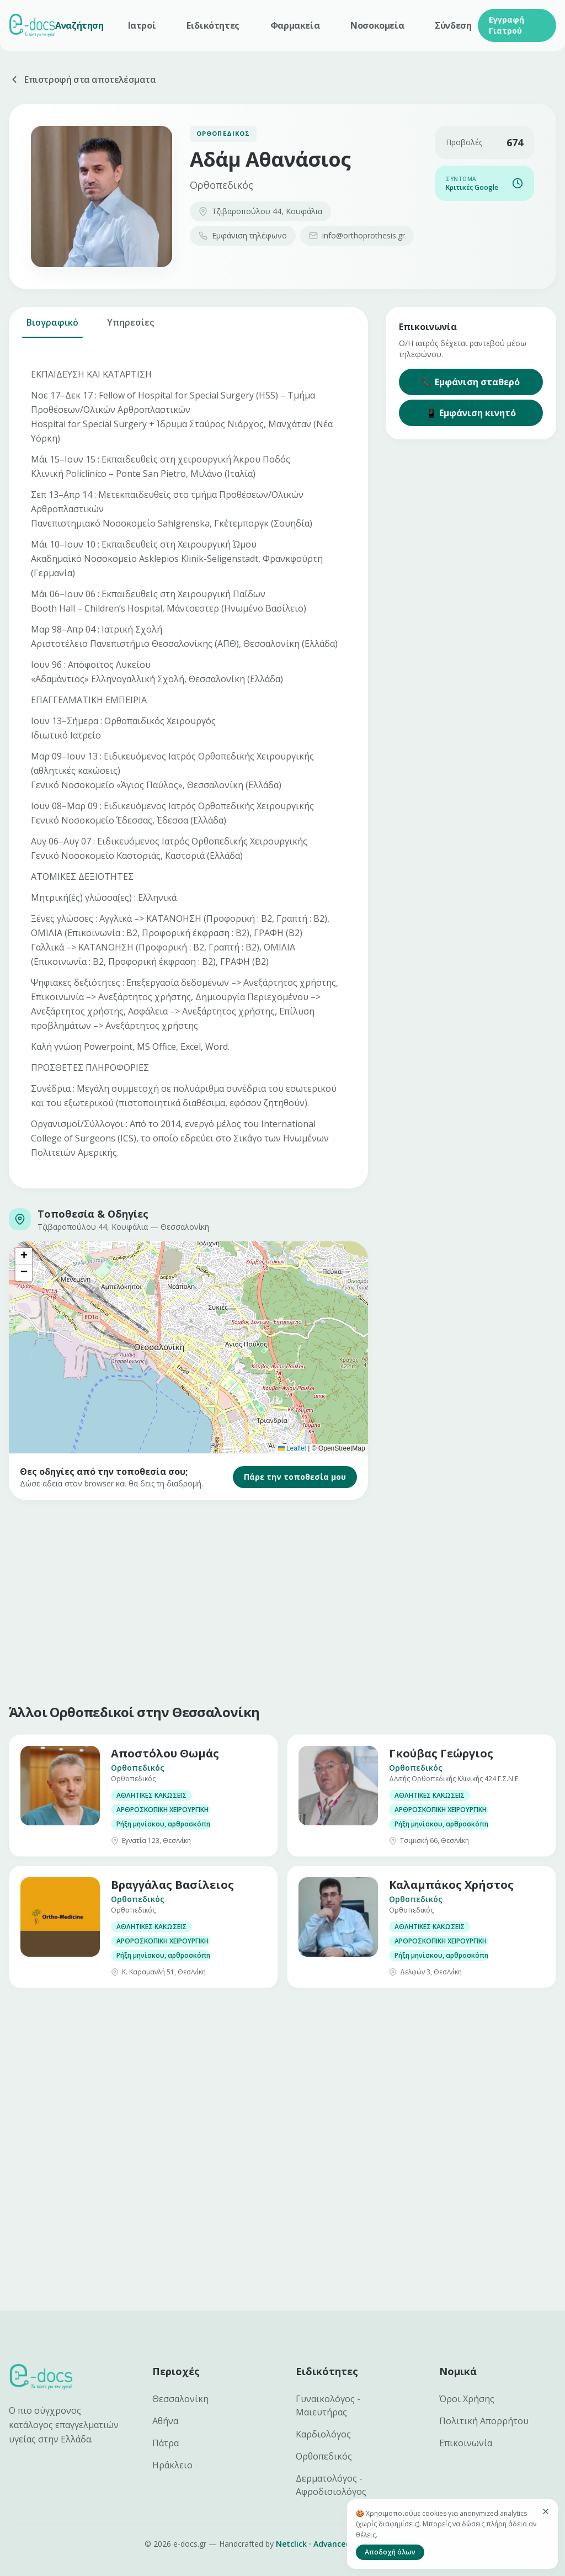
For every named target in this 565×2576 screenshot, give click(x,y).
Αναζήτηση (79, 25)
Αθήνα (165, 2421)
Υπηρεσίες (130, 327)
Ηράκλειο (172, 2465)
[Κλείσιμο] (545, 2511)
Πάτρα (165, 2443)
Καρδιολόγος (323, 2434)
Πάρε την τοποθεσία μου (295, 1477)
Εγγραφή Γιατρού (506, 25)
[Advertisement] (282, 1599)
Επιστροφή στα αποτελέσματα (82, 79)
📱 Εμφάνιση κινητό (471, 413)
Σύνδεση (453, 25)
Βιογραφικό (52, 327)
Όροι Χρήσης (466, 2399)
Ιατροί (142, 25)
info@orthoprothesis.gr (357, 235)
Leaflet (292, 1448)
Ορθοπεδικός (324, 2456)
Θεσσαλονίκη (180, 2399)
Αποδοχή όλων (390, 2552)
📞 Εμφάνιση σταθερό (471, 382)
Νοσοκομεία (377, 25)
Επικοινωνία (465, 2443)
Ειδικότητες (212, 25)
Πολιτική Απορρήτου (484, 2421)
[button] (23, 1256)
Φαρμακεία (294, 25)
